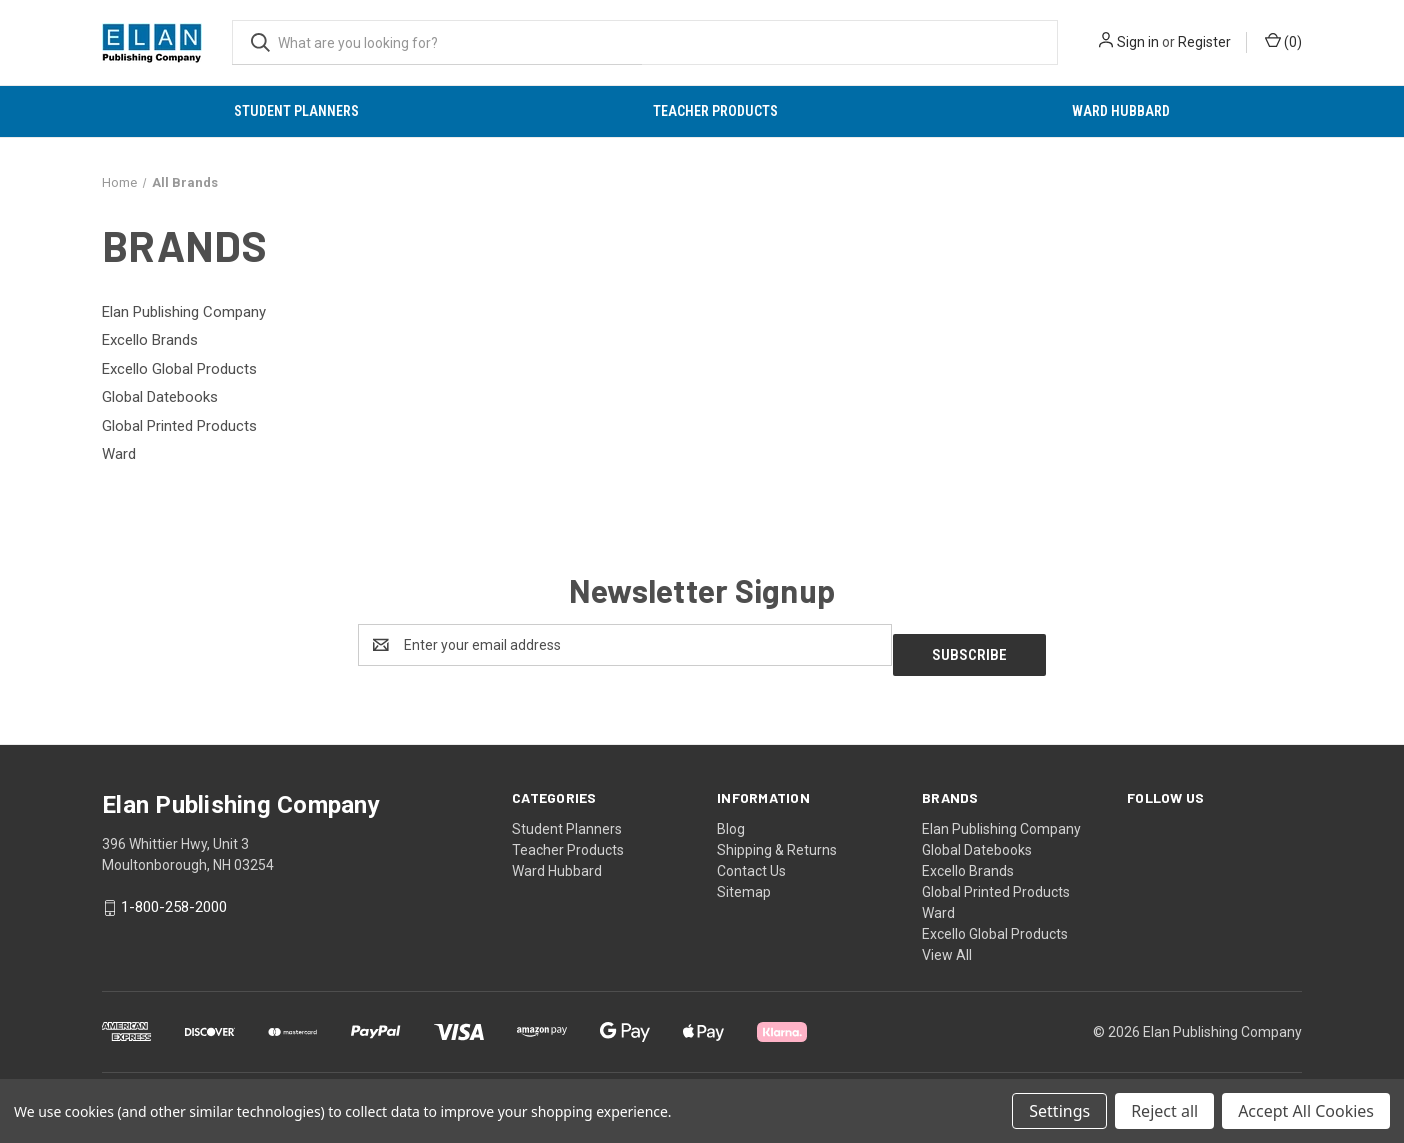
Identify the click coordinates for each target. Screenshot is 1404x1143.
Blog (731, 819)
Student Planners (296, 111)
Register (1204, 42)
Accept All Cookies (1306, 1111)
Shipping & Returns (777, 840)
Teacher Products (715, 111)
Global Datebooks (977, 840)
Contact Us (751, 861)
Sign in (1138, 42)
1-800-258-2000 (174, 898)
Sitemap (744, 882)
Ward (938, 903)
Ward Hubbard (1121, 111)
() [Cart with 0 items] (1283, 41)
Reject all (1164, 1111)
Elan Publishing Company (1001, 819)
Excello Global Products (995, 924)
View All (947, 945)
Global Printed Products (996, 882)
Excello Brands (968, 861)
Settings (1059, 1111)
